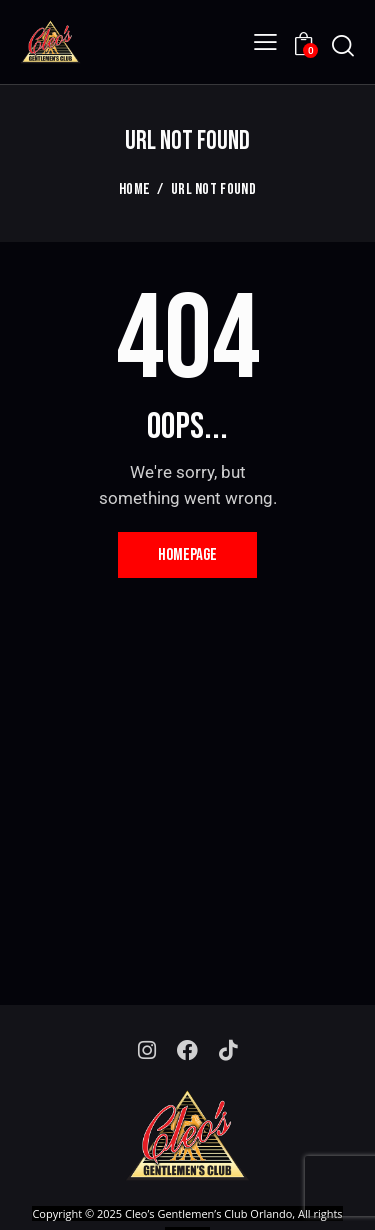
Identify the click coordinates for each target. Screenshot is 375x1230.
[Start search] (342, 45)
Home (134, 189)
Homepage (187, 555)
